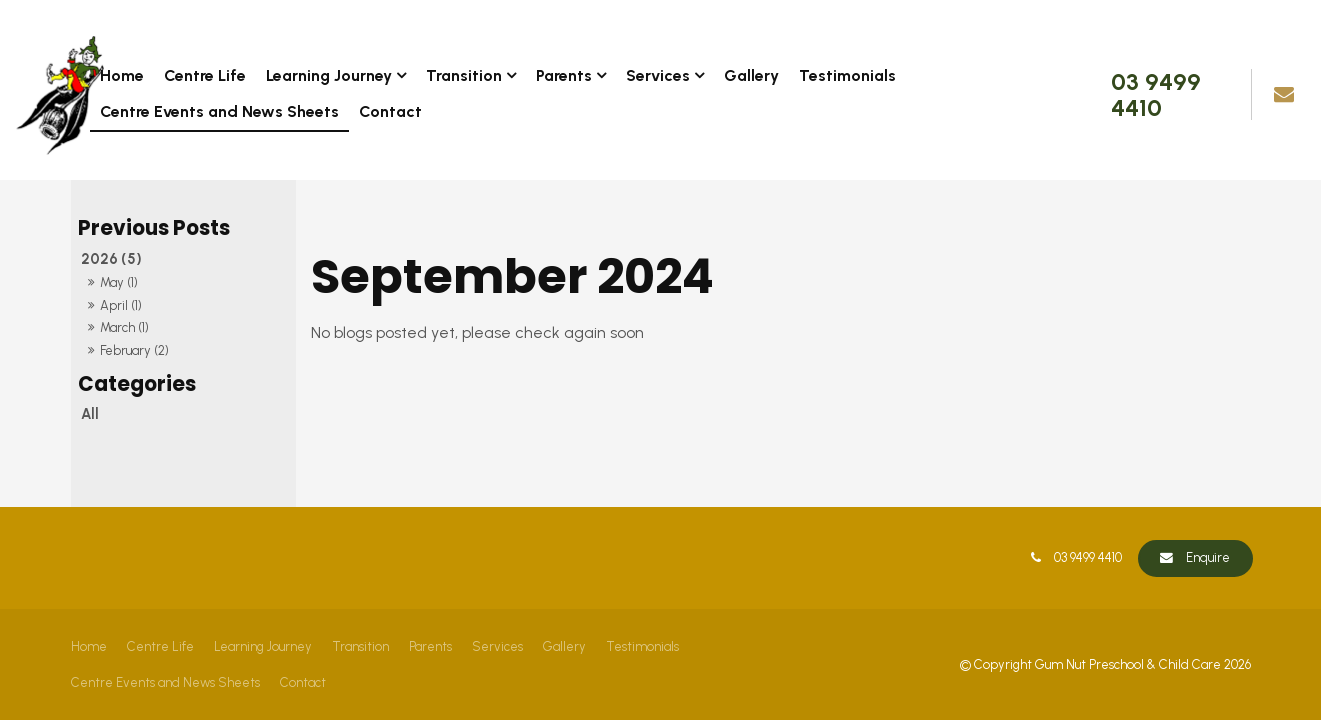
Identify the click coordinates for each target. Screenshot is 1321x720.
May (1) (119, 282)
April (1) (121, 305)
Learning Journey (329, 75)
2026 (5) (111, 259)
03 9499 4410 (1156, 94)
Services (658, 75)
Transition (464, 75)
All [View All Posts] (90, 414)
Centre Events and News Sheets (219, 111)
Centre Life (205, 75)
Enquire (1208, 557)
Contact (390, 111)
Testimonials (847, 75)
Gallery (751, 75)
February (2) (134, 350)
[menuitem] (89, 647)
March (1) (124, 327)
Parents (564, 75)
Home (122, 75)
